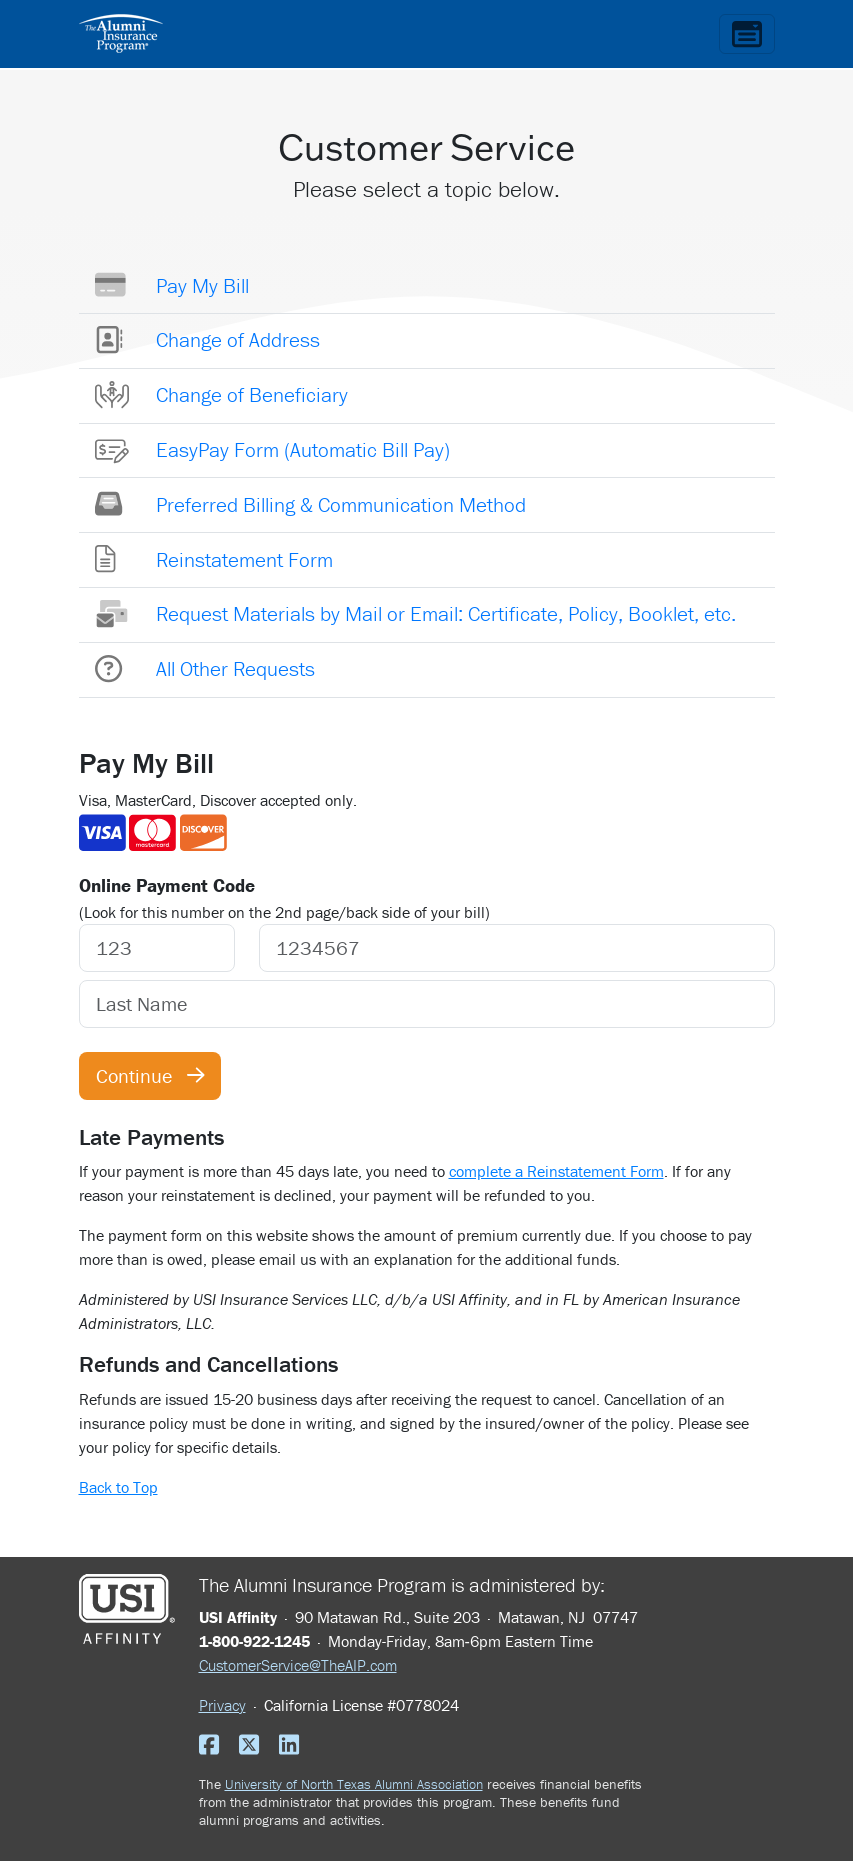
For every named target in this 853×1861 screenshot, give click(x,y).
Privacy (222, 1705)
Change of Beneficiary (252, 395)
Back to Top (118, 1487)
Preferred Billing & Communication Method (341, 505)
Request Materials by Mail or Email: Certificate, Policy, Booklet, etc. (446, 614)
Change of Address (238, 340)
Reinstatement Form (244, 560)
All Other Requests (235, 669)
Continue (150, 1075)
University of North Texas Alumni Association (354, 1784)
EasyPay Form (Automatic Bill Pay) (303, 450)
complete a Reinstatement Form (556, 1171)
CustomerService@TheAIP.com (298, 1665)
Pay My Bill (202, 286)
